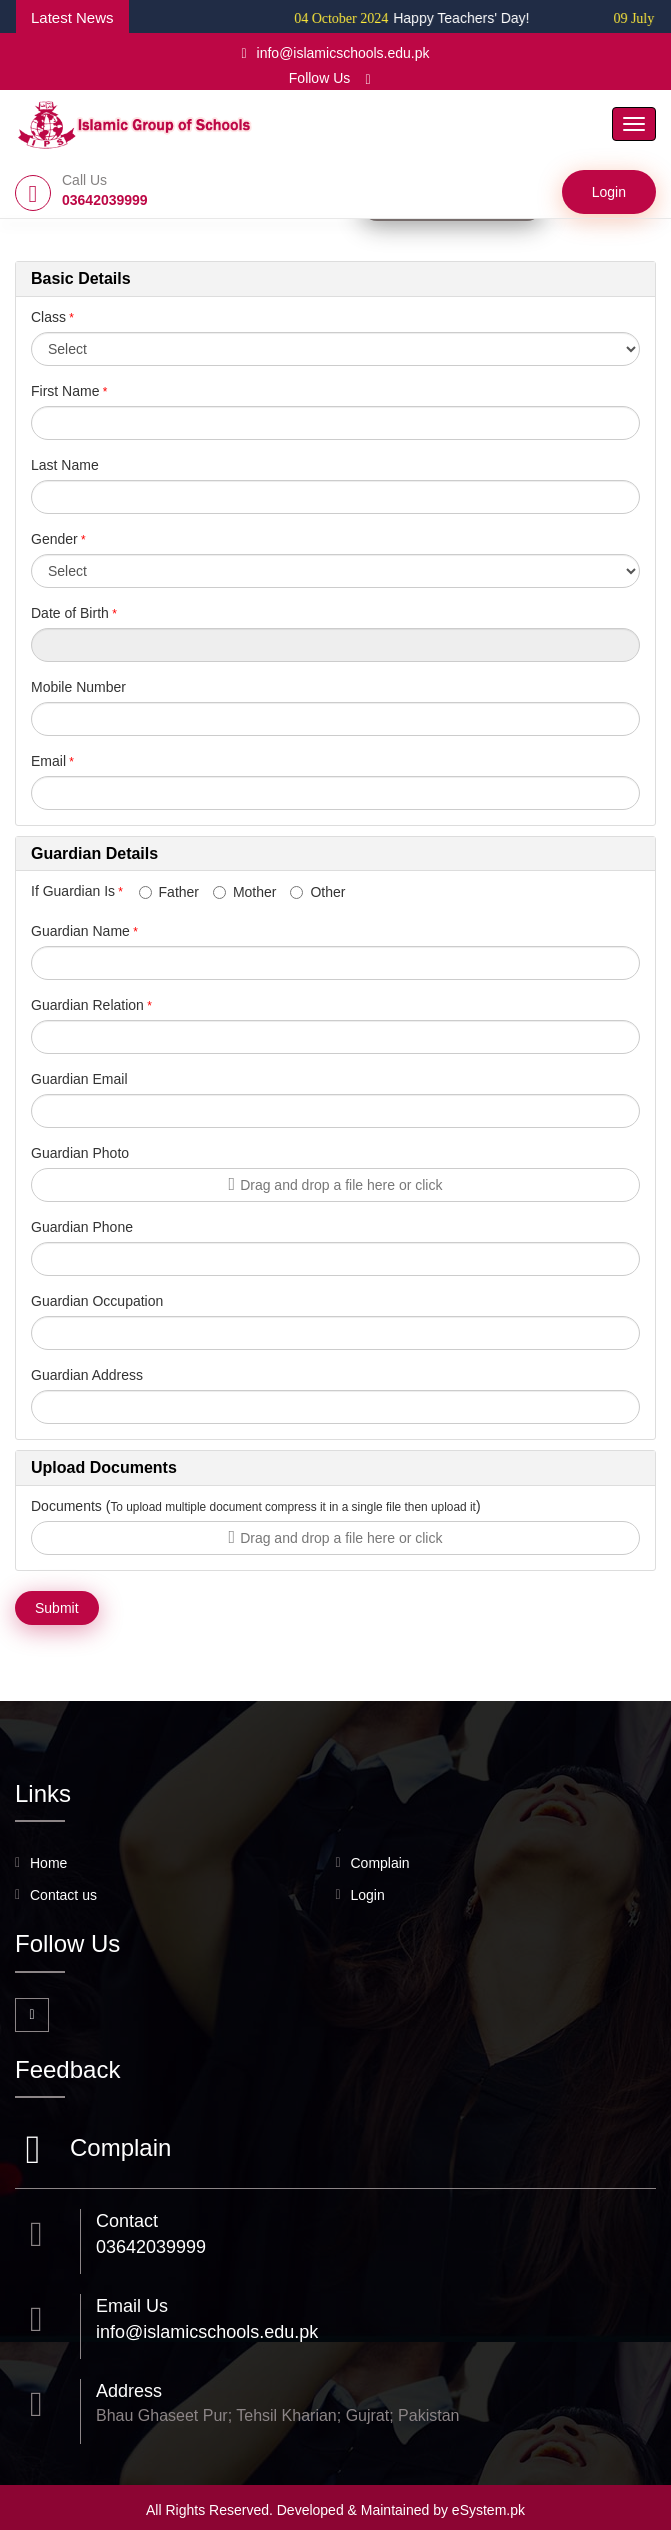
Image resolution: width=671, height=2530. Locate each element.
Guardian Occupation (97, 1301)
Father (169, 892)
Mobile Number (78, 687)
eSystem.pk (488, 2510)
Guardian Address (87, 1375)
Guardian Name (80, 931)
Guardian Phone (82, 1227)
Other (317, 892)
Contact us (63, 1895)
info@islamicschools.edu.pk (335, 53)
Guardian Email (79, 1079)
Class (48, 317)
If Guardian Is (83, 891)
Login (609, 192)
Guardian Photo (80, 1153)
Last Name (65, 465)
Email (48, 761)
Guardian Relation (87, 1005)
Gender (54, 539)
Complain (380, 1863)
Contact (127, 2221)
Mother (245, 892)
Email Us (132, 2306)
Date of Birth (70, 613)
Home (48, 1863)
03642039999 (151, 2247)
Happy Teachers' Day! (436, 18)
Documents (66, 1506)
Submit (57, 1608)
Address (129, 2391)
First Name (65, 391)
